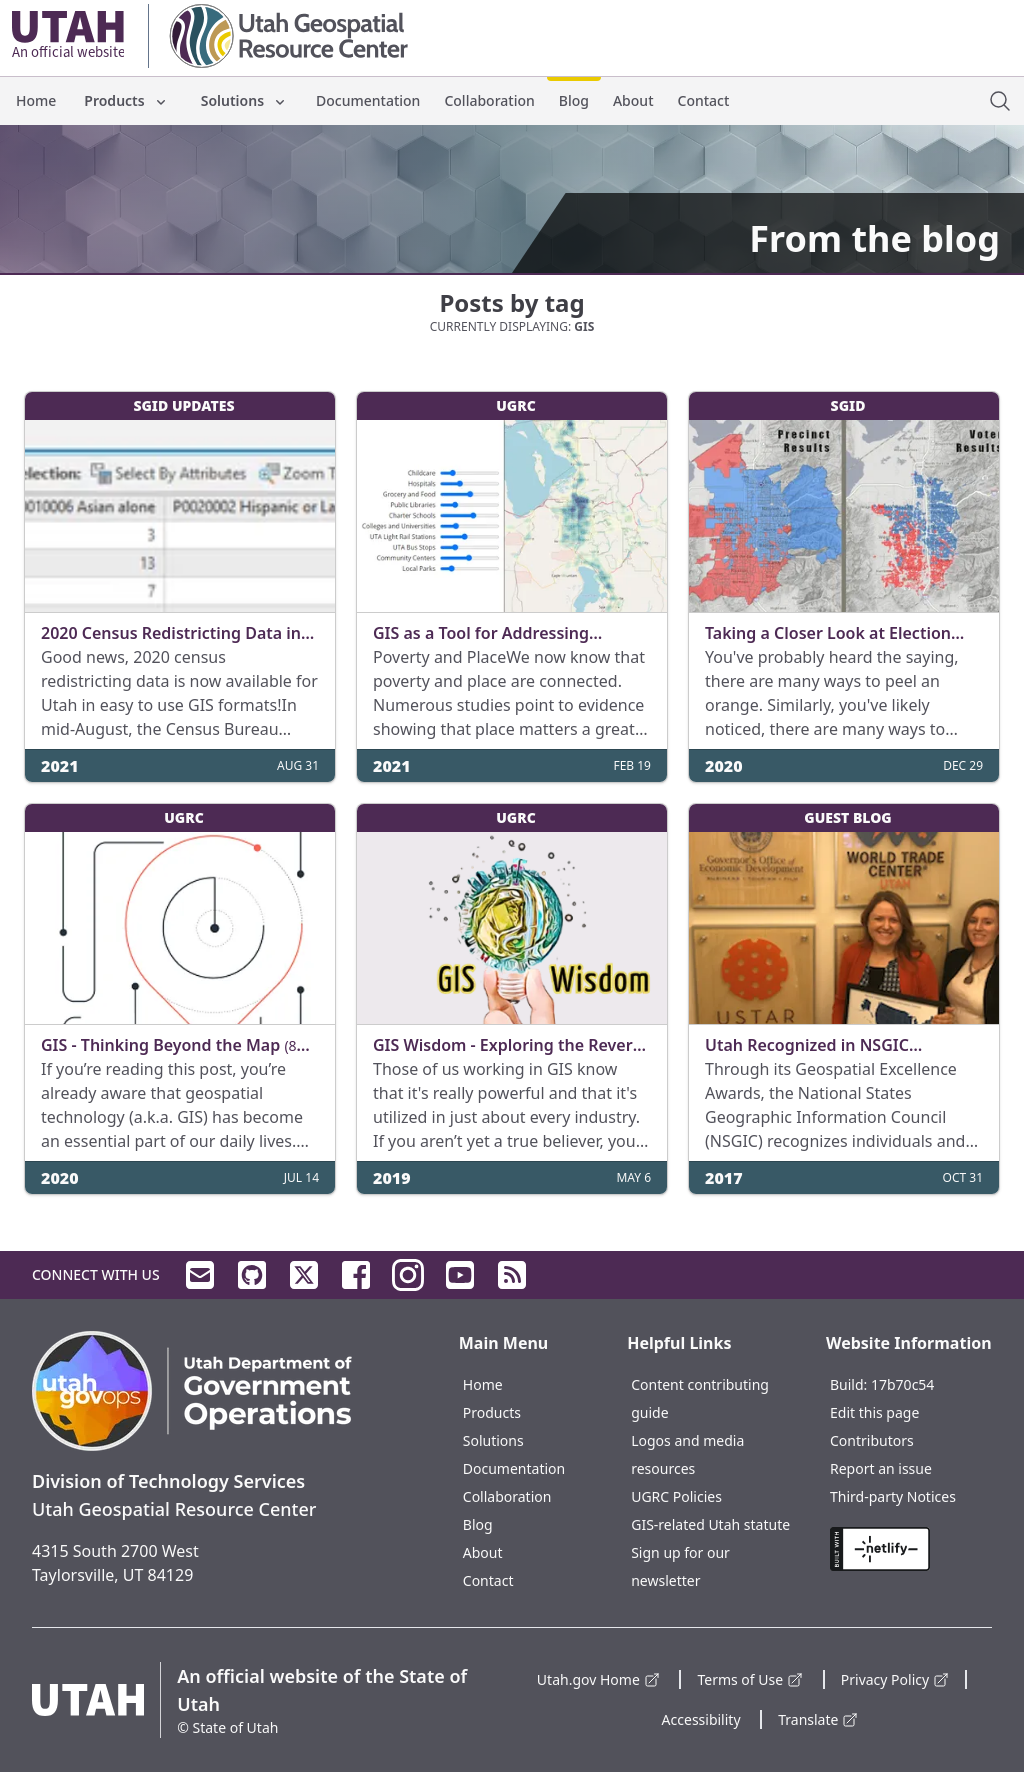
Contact (704, 100)
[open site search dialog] (1000, 101)
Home (36, 100)
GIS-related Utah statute (710, 1524)
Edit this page (874, 1412)
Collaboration (489, 100)
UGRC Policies (676, 1496)
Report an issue (881, 1468)
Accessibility (701, 1719)
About (633, 100)
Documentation (368, 100)
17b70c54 (902, 1384)
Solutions (244, 100)
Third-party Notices (893, 1496)
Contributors (872, 1440)
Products (126, 100)
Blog (574, 100)
